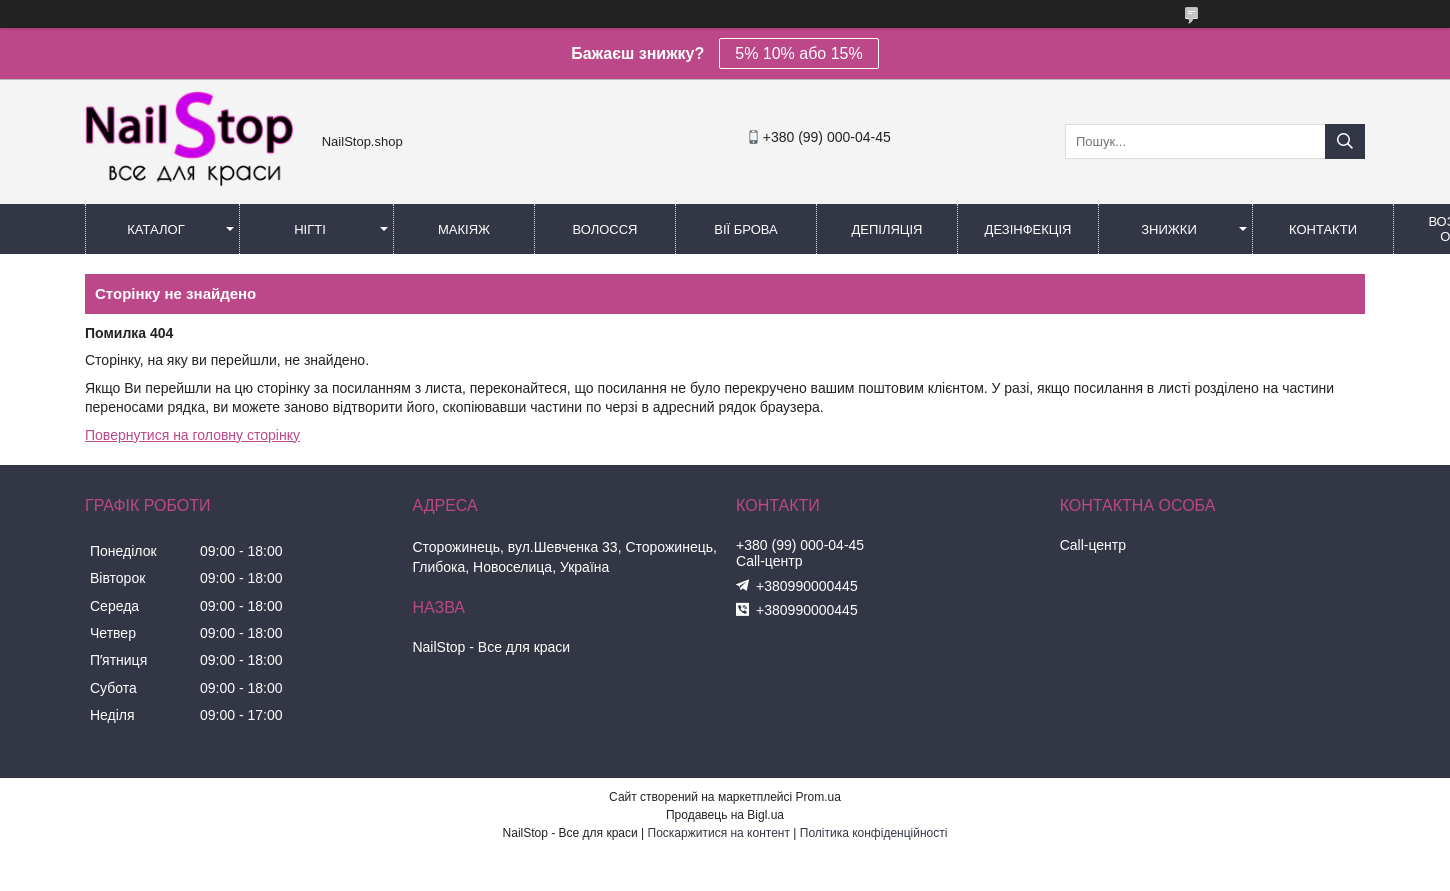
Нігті (310, 229)
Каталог (155, 229)
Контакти (1323, 229)
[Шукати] (1345, 141)
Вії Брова (745, 229)
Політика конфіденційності (874, 833)
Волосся (604, 229)
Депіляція (887, 229)
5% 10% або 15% (798, 53)
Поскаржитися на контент (719, 833)
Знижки (1169, 229)
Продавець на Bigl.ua (725, 815)
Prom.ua (818, 797)
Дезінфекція (1028, 229)
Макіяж (464, 229)
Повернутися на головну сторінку (192, 435)
